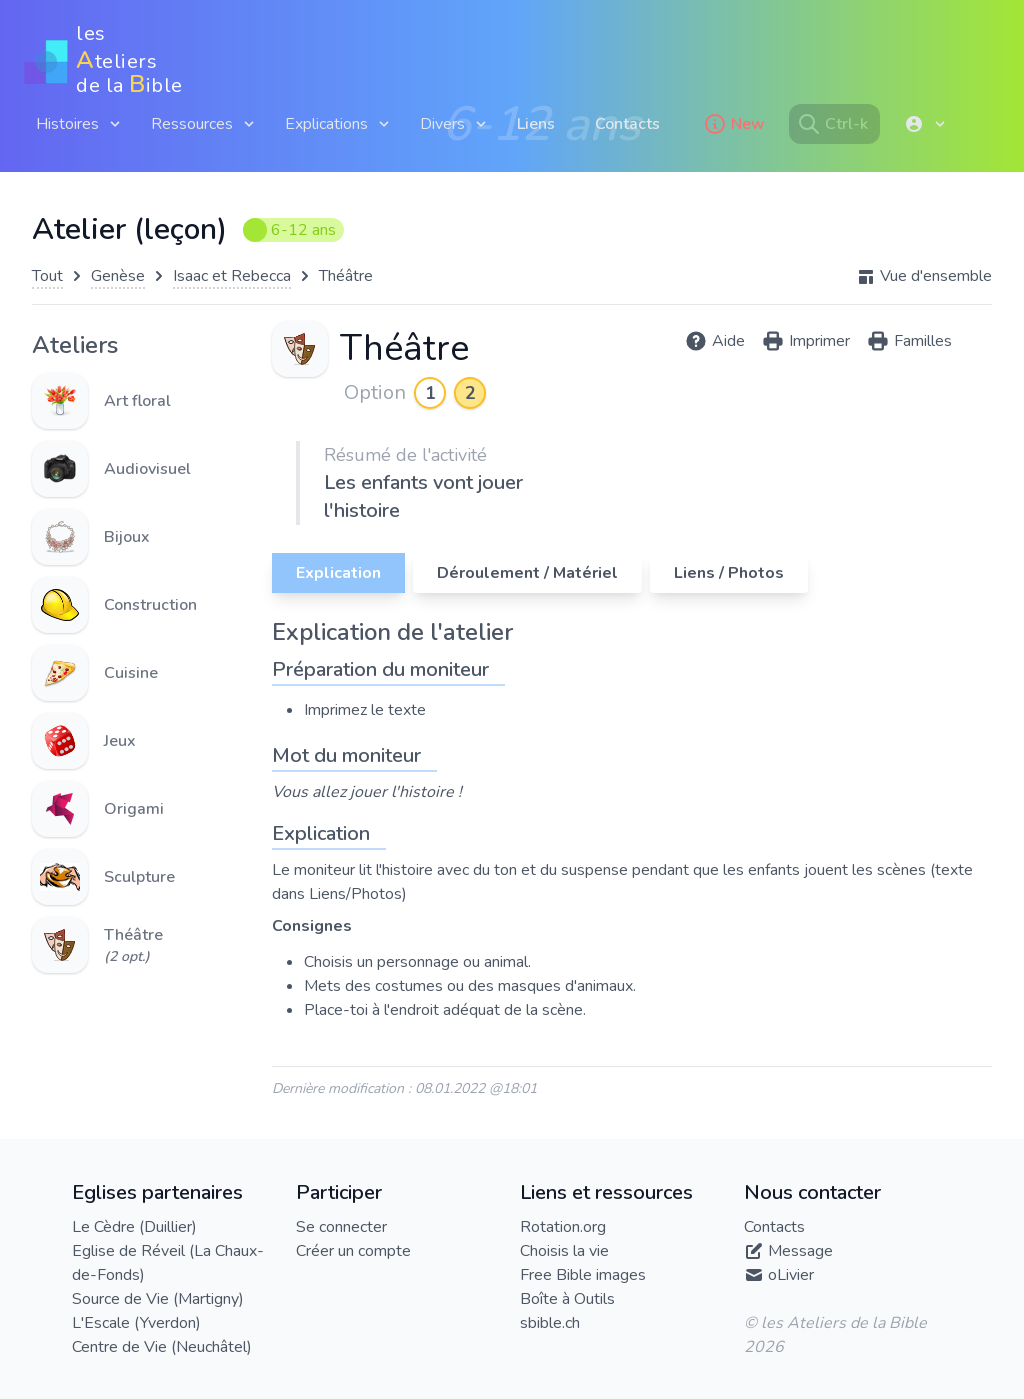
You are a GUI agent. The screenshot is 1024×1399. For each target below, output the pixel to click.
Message (800, 1251)
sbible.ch (550, 1323)
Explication (338, 573)
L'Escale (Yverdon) (136, 1323)
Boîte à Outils (567, 1299)
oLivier (791, 1275)
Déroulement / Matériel (527, 573)
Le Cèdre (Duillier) (134, 1227)
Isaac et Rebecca (232, 276)
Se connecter (341, 1227)
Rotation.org (563, 1227)
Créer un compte (353, 1251)
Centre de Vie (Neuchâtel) (162, 1347)
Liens (536, 124)
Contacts (627, 124)
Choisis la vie (564, 1251)
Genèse (118, 276)
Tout (47, 276)
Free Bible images (583, 1275)
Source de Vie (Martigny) (158, 1299)
